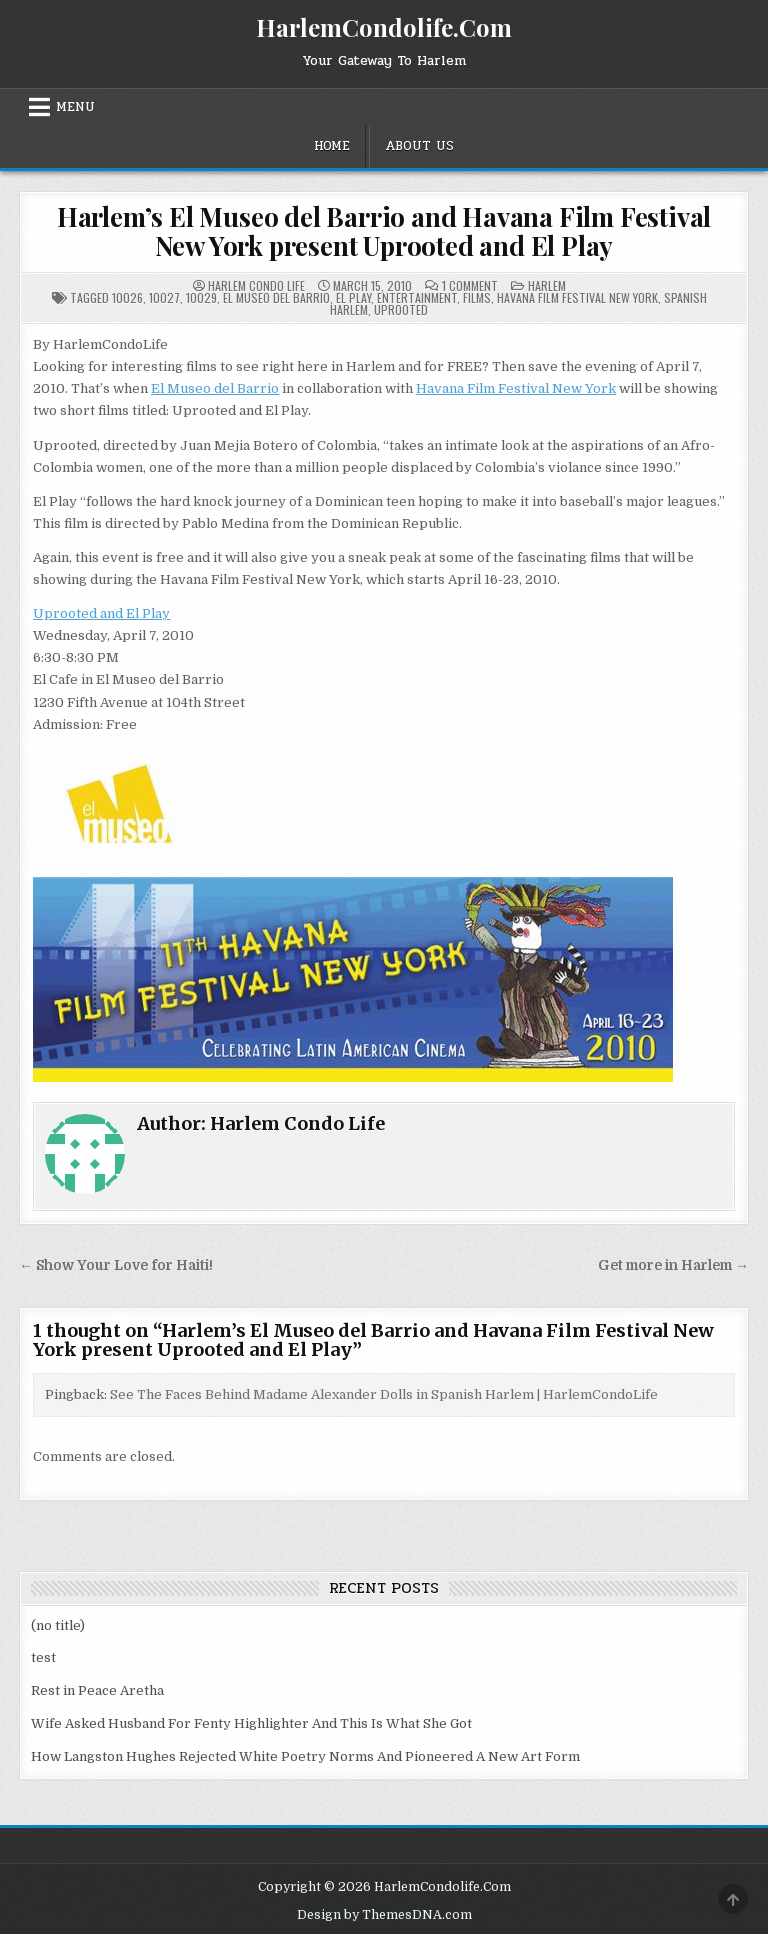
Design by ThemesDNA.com (384, 1915)
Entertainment (417, 297)
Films (477, 297)
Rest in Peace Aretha (97, 1690)
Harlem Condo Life (256, 286)
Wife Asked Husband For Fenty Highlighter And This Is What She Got (251, 1723)
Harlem (547, 285)
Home (332, 146)
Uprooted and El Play (101, 613)
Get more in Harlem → (673, 1265)
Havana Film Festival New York (577, 297)
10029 (201, 297)
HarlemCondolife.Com (384, 27)
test (43, 1657)
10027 (164, 297)
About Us (419, 146)
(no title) (58, 1625)
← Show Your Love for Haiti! (116, 1265)
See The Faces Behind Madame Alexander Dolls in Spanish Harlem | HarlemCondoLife (384, 1394)
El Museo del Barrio (276, 297)
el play (353, 297)
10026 (127, 297)
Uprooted (401, 309)
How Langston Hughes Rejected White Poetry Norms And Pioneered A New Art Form (305, 1756)
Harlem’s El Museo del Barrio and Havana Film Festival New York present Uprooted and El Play (384, 231)
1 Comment (470, 286)
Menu (75, 107)
